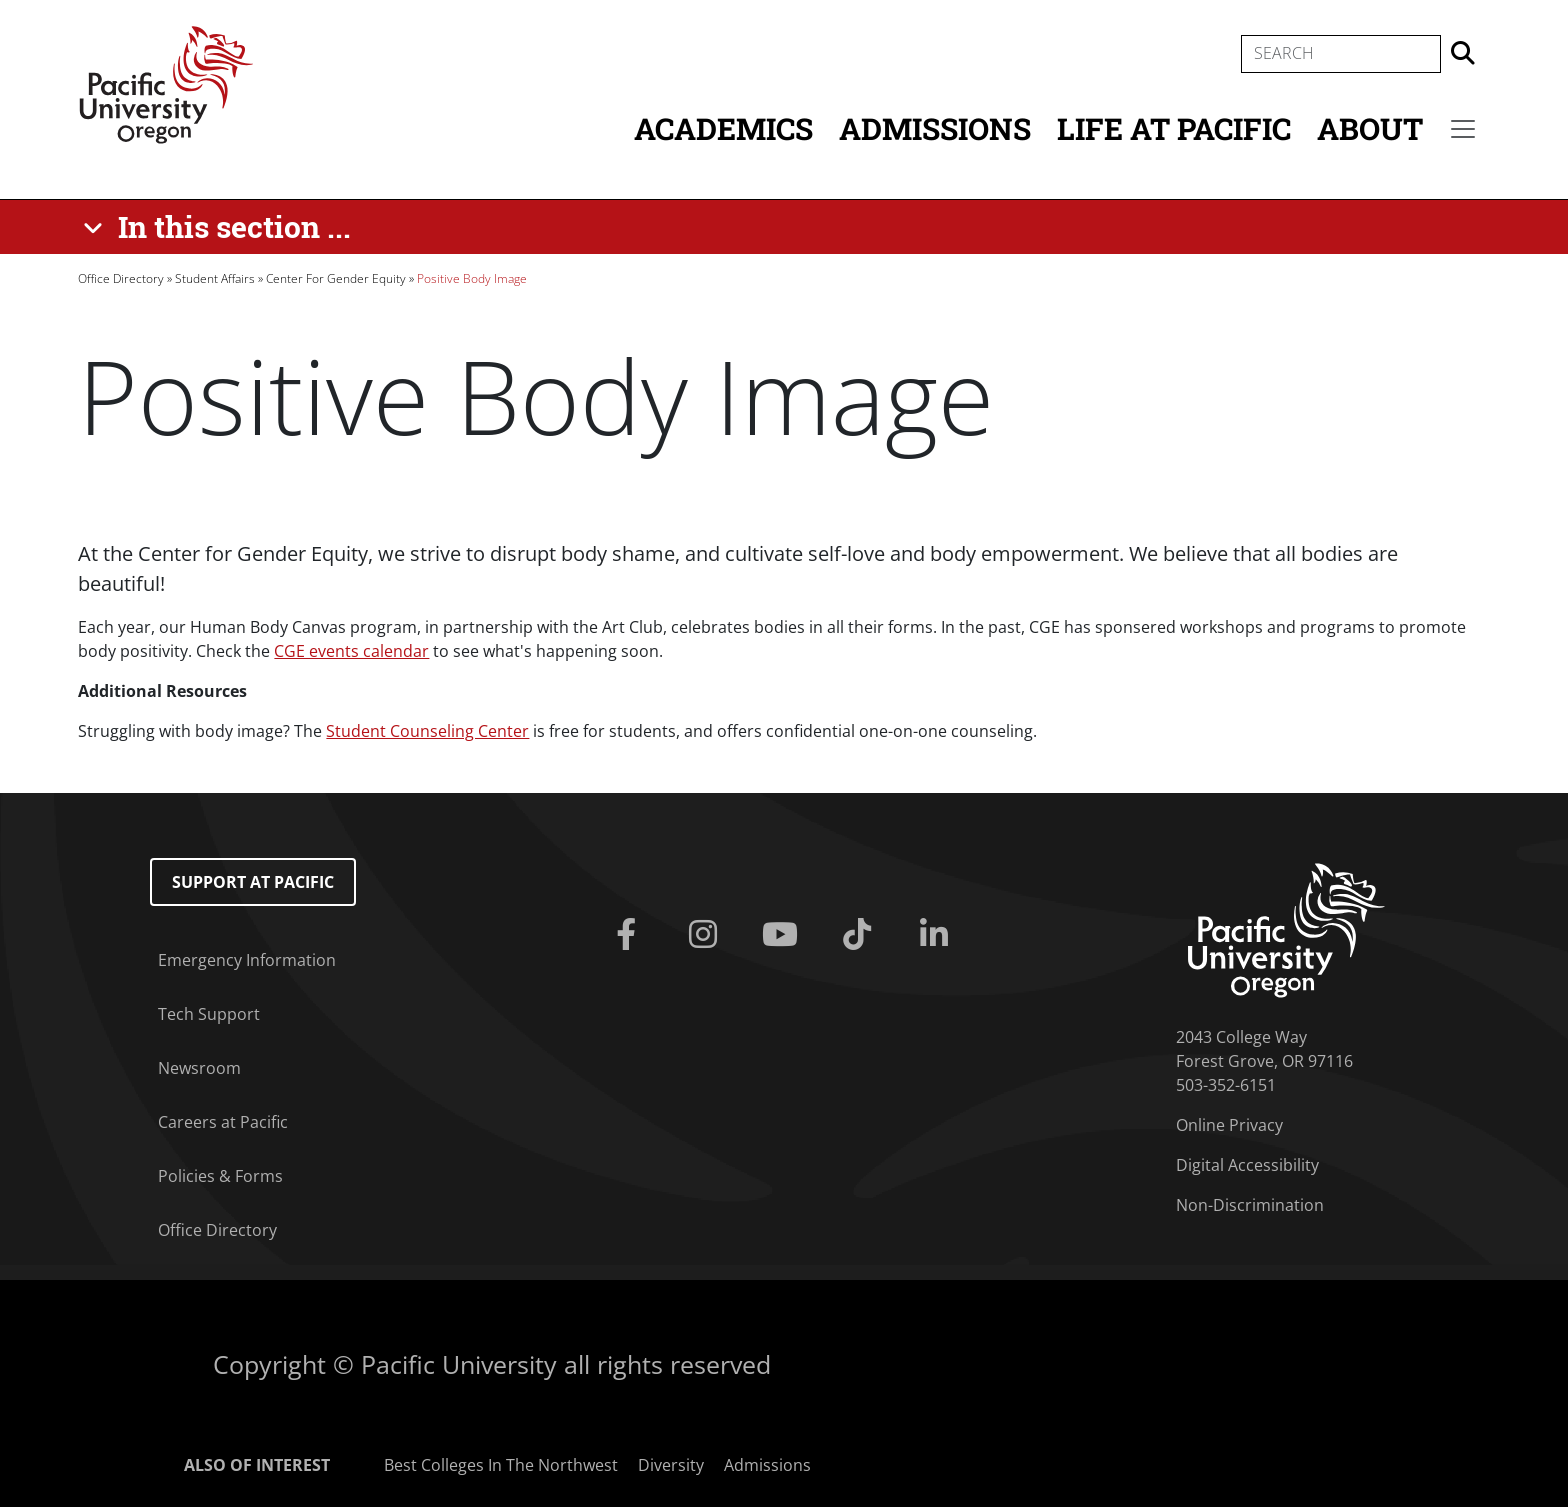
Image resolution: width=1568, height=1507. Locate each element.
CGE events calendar (351, 651)
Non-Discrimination (1250, 1205)
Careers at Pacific (223, 1122)
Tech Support (209, 1014)
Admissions (935, 128)
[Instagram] (707, 935)
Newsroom (199, 1068)
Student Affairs (215, 278)
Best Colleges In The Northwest (501, 1465)
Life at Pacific (1174, 128)
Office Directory (121, 278)
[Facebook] (630, 935)
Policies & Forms (220, 1176)
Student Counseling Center (427, 731)
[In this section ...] (220, 227)
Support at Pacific (253, 882)
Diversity (671, 1465)
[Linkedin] (937, 935)
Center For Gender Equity (336, 278)
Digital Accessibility (1247, 1165)
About (1370, 128)
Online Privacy (1229, 1125)
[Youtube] (784, 935)
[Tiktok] (860, 935)
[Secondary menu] (1463, 129)
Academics (723, 128)
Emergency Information (247, 960)
